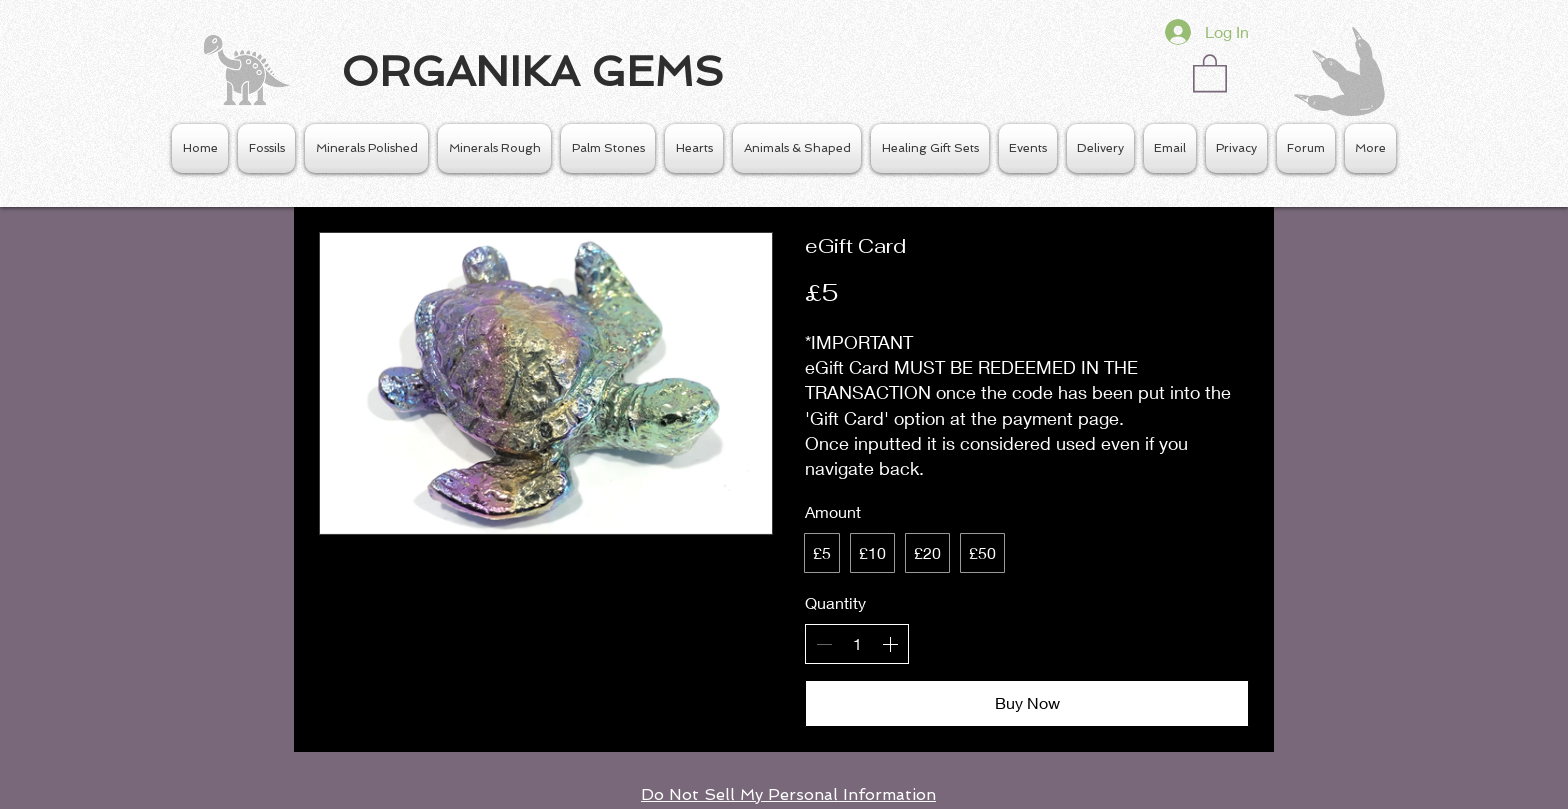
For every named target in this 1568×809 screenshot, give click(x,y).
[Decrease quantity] (824, 644)
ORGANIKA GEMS (532, 71)
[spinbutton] (857, 644)
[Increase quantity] (890, 644)
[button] (1210, 72)
